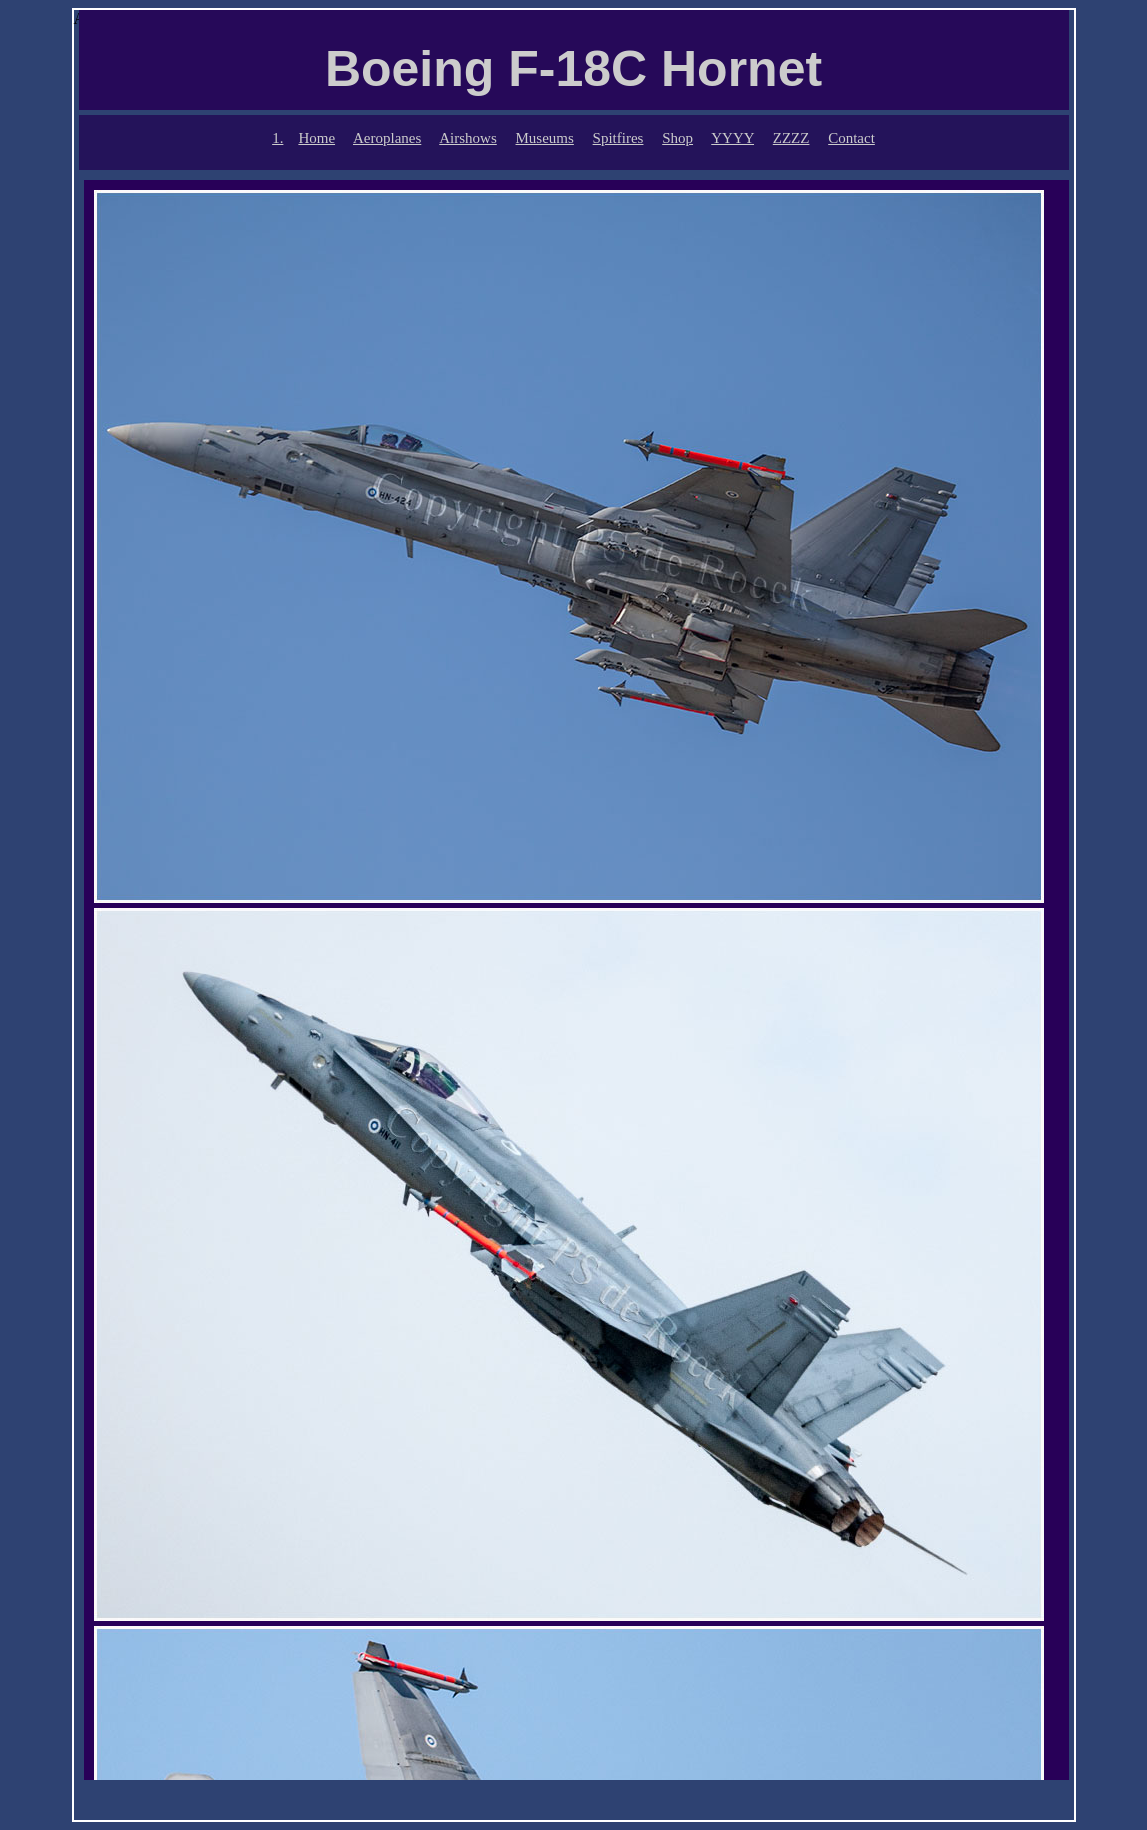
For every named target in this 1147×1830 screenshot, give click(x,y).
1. (277, 138)
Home (316, 138)
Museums (545, 138)
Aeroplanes (387, 138)
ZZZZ (791, 138)
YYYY (732, 138)
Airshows (468, 138)
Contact (851, 138)
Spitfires (618, 138)
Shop (677, 138)
